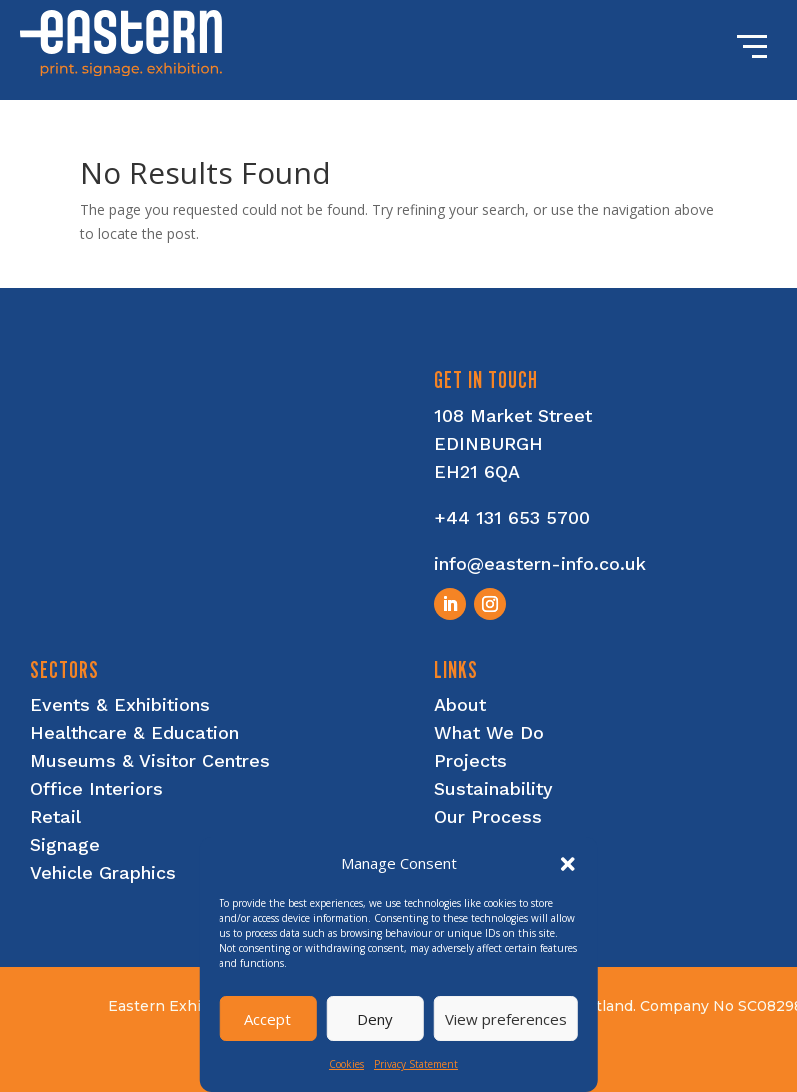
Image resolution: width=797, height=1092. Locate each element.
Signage (65, 844)
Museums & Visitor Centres (150, 760)
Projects (470, 760)
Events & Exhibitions (120, 704)
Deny (375, 1019)
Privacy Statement (416, 1064)
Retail (55, 816)
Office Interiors (96, 788)
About (460, 704)
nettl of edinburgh (675, 1073)
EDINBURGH (488, 443)
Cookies (346, 1064)
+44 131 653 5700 (512, 517)
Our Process (488, 816)
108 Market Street (513, 415)
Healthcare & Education (134, 732)
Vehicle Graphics (103, 872)
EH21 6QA (477, 471)
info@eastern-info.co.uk (540, 563)
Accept (267, 1019)
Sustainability (493, 788)
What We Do (489, 732)
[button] (568, 864)
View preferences (506, 1019)
